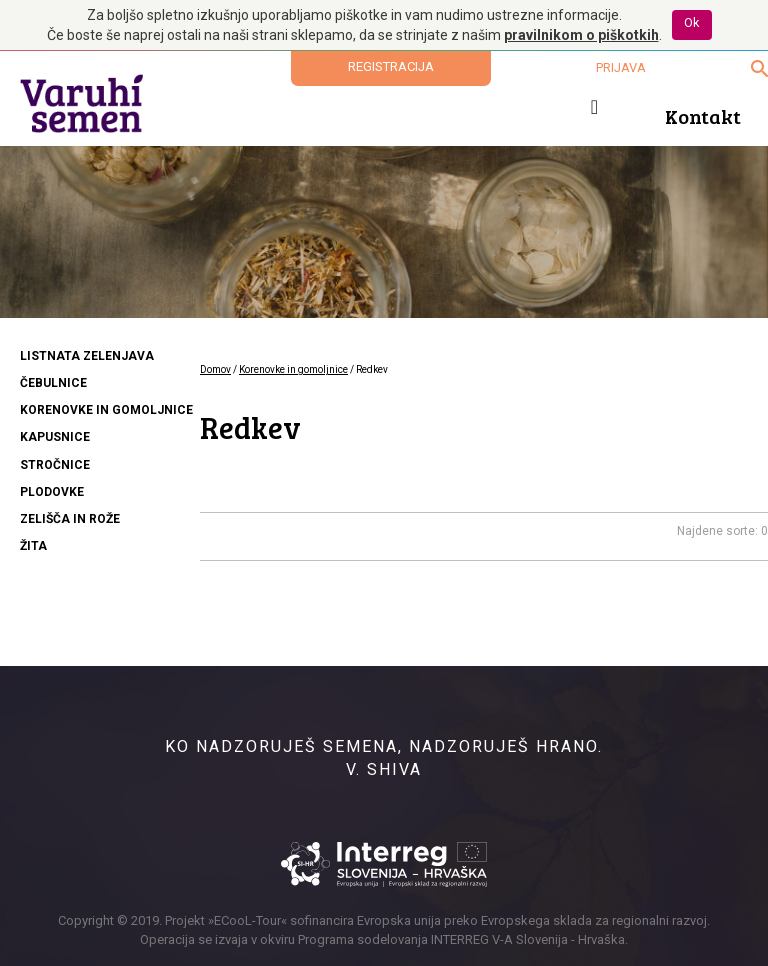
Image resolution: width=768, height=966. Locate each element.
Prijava (621, 67)
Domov (215, 369)
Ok (692, 22)
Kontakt (703, 116)
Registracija (391, 66)
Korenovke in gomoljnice (293, 369)
